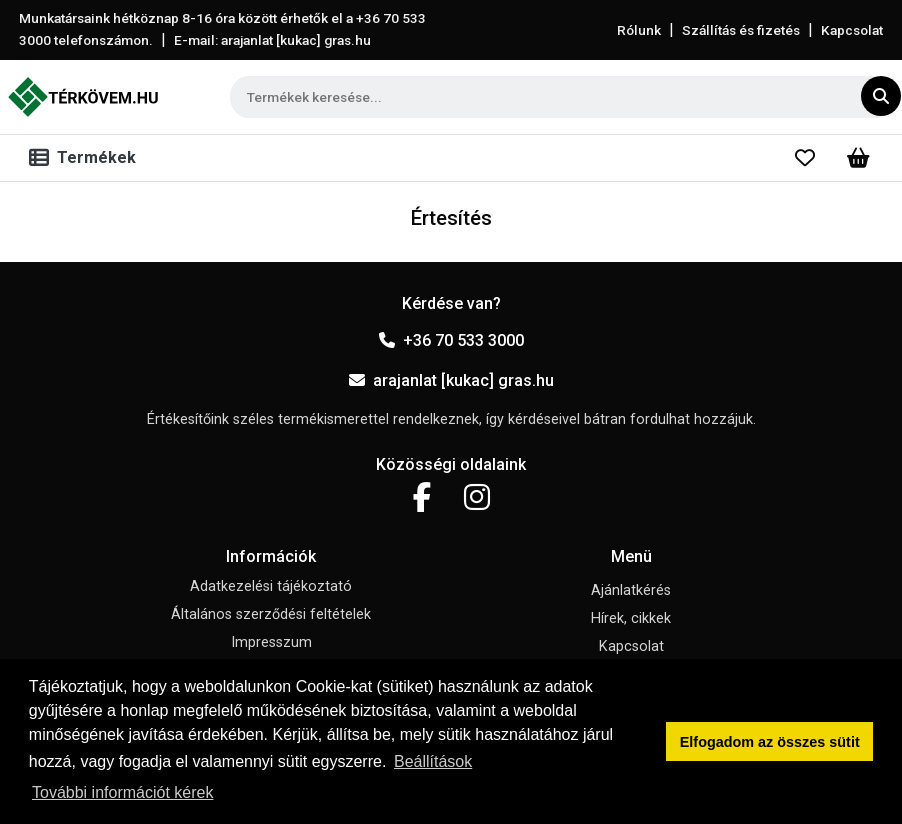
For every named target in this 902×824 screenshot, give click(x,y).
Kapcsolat (852, 30)
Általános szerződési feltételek (271, 614)
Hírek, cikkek (631, 618)
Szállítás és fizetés (741, 30)
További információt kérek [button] (122, 792)
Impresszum (271, 642)
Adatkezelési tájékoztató (271, 586)
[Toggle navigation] (86, 158)
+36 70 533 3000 (451, 340)
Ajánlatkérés (631, 590)
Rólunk (639, 30)
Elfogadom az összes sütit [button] (770, 742)
